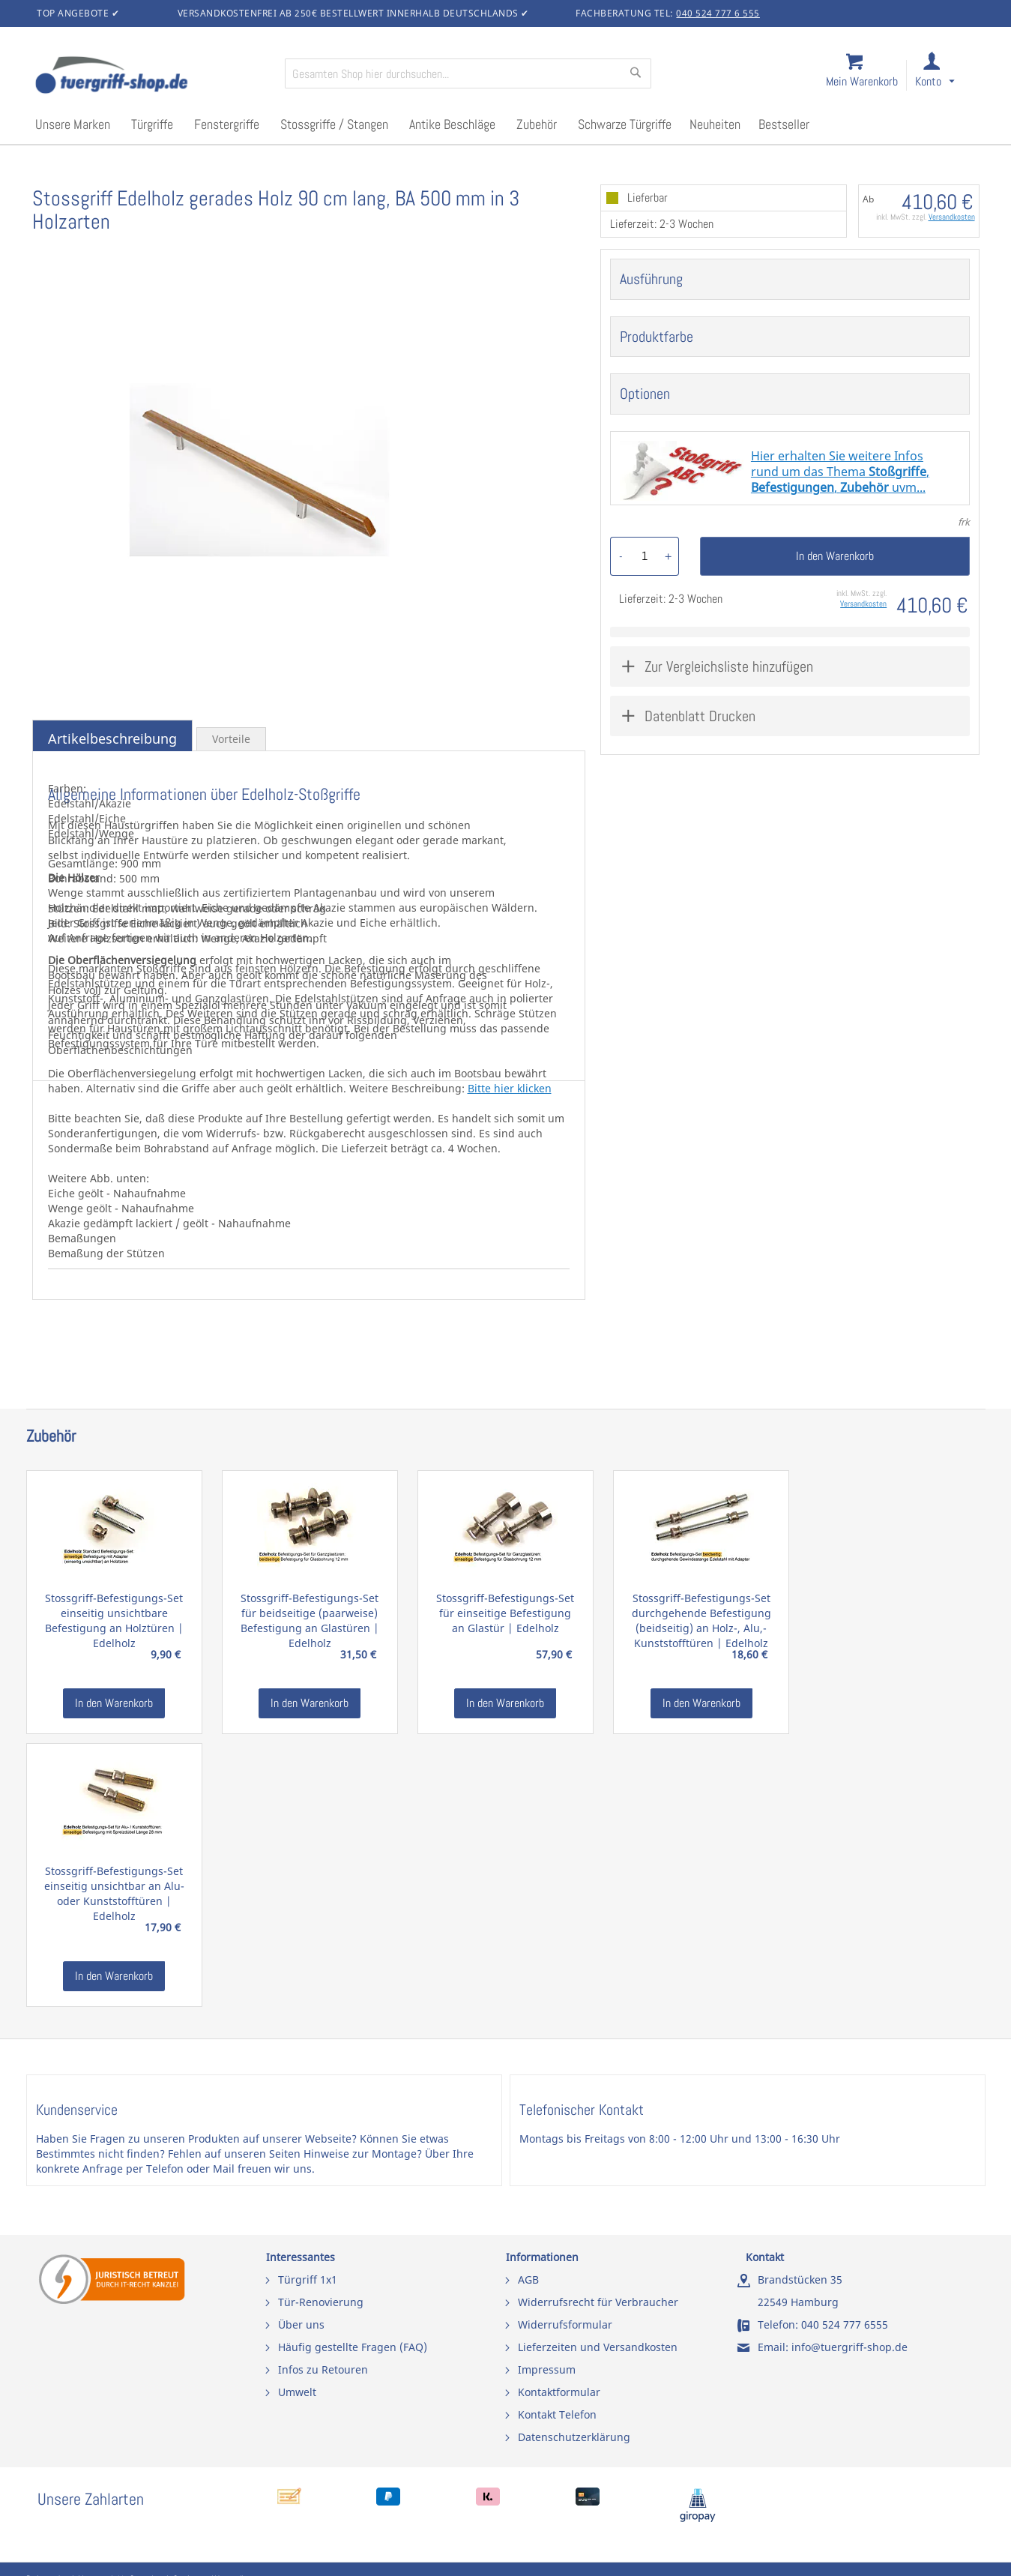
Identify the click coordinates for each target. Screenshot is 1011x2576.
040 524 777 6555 (844, 2324)
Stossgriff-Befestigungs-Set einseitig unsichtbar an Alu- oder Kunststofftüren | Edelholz (114, 1893)
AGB (528, 2279)
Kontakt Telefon (557, 2414)
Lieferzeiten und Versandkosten (597, 2347)
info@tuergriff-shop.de (849, 2347)
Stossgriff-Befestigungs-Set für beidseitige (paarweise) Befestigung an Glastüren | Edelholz (310, 1620)
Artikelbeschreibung (112, 738)
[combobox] (468, 73)
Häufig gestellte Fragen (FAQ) (352, 2347)
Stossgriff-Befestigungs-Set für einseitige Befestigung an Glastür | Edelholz (505, 1613)
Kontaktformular (559, 2392)
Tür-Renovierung (320, 2302)
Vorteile (231, 739)
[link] (947, 76)
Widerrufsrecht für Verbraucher (598, 2302)
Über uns (301, 2324)
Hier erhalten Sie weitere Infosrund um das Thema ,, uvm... (840, 472)
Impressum (547, 2369)
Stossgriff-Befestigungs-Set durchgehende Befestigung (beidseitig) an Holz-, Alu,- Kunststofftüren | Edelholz (701, 1620)
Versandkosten (952, 216)
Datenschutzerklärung (574, 2437)
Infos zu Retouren (323, 2369)
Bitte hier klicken (510, 1088)
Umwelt (297, 2392)
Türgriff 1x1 (307, 2279)
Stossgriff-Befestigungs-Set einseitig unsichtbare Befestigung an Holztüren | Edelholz (114, 1620)
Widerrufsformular (565, 2324)
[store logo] (154, 76)
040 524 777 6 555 (718, 13)
